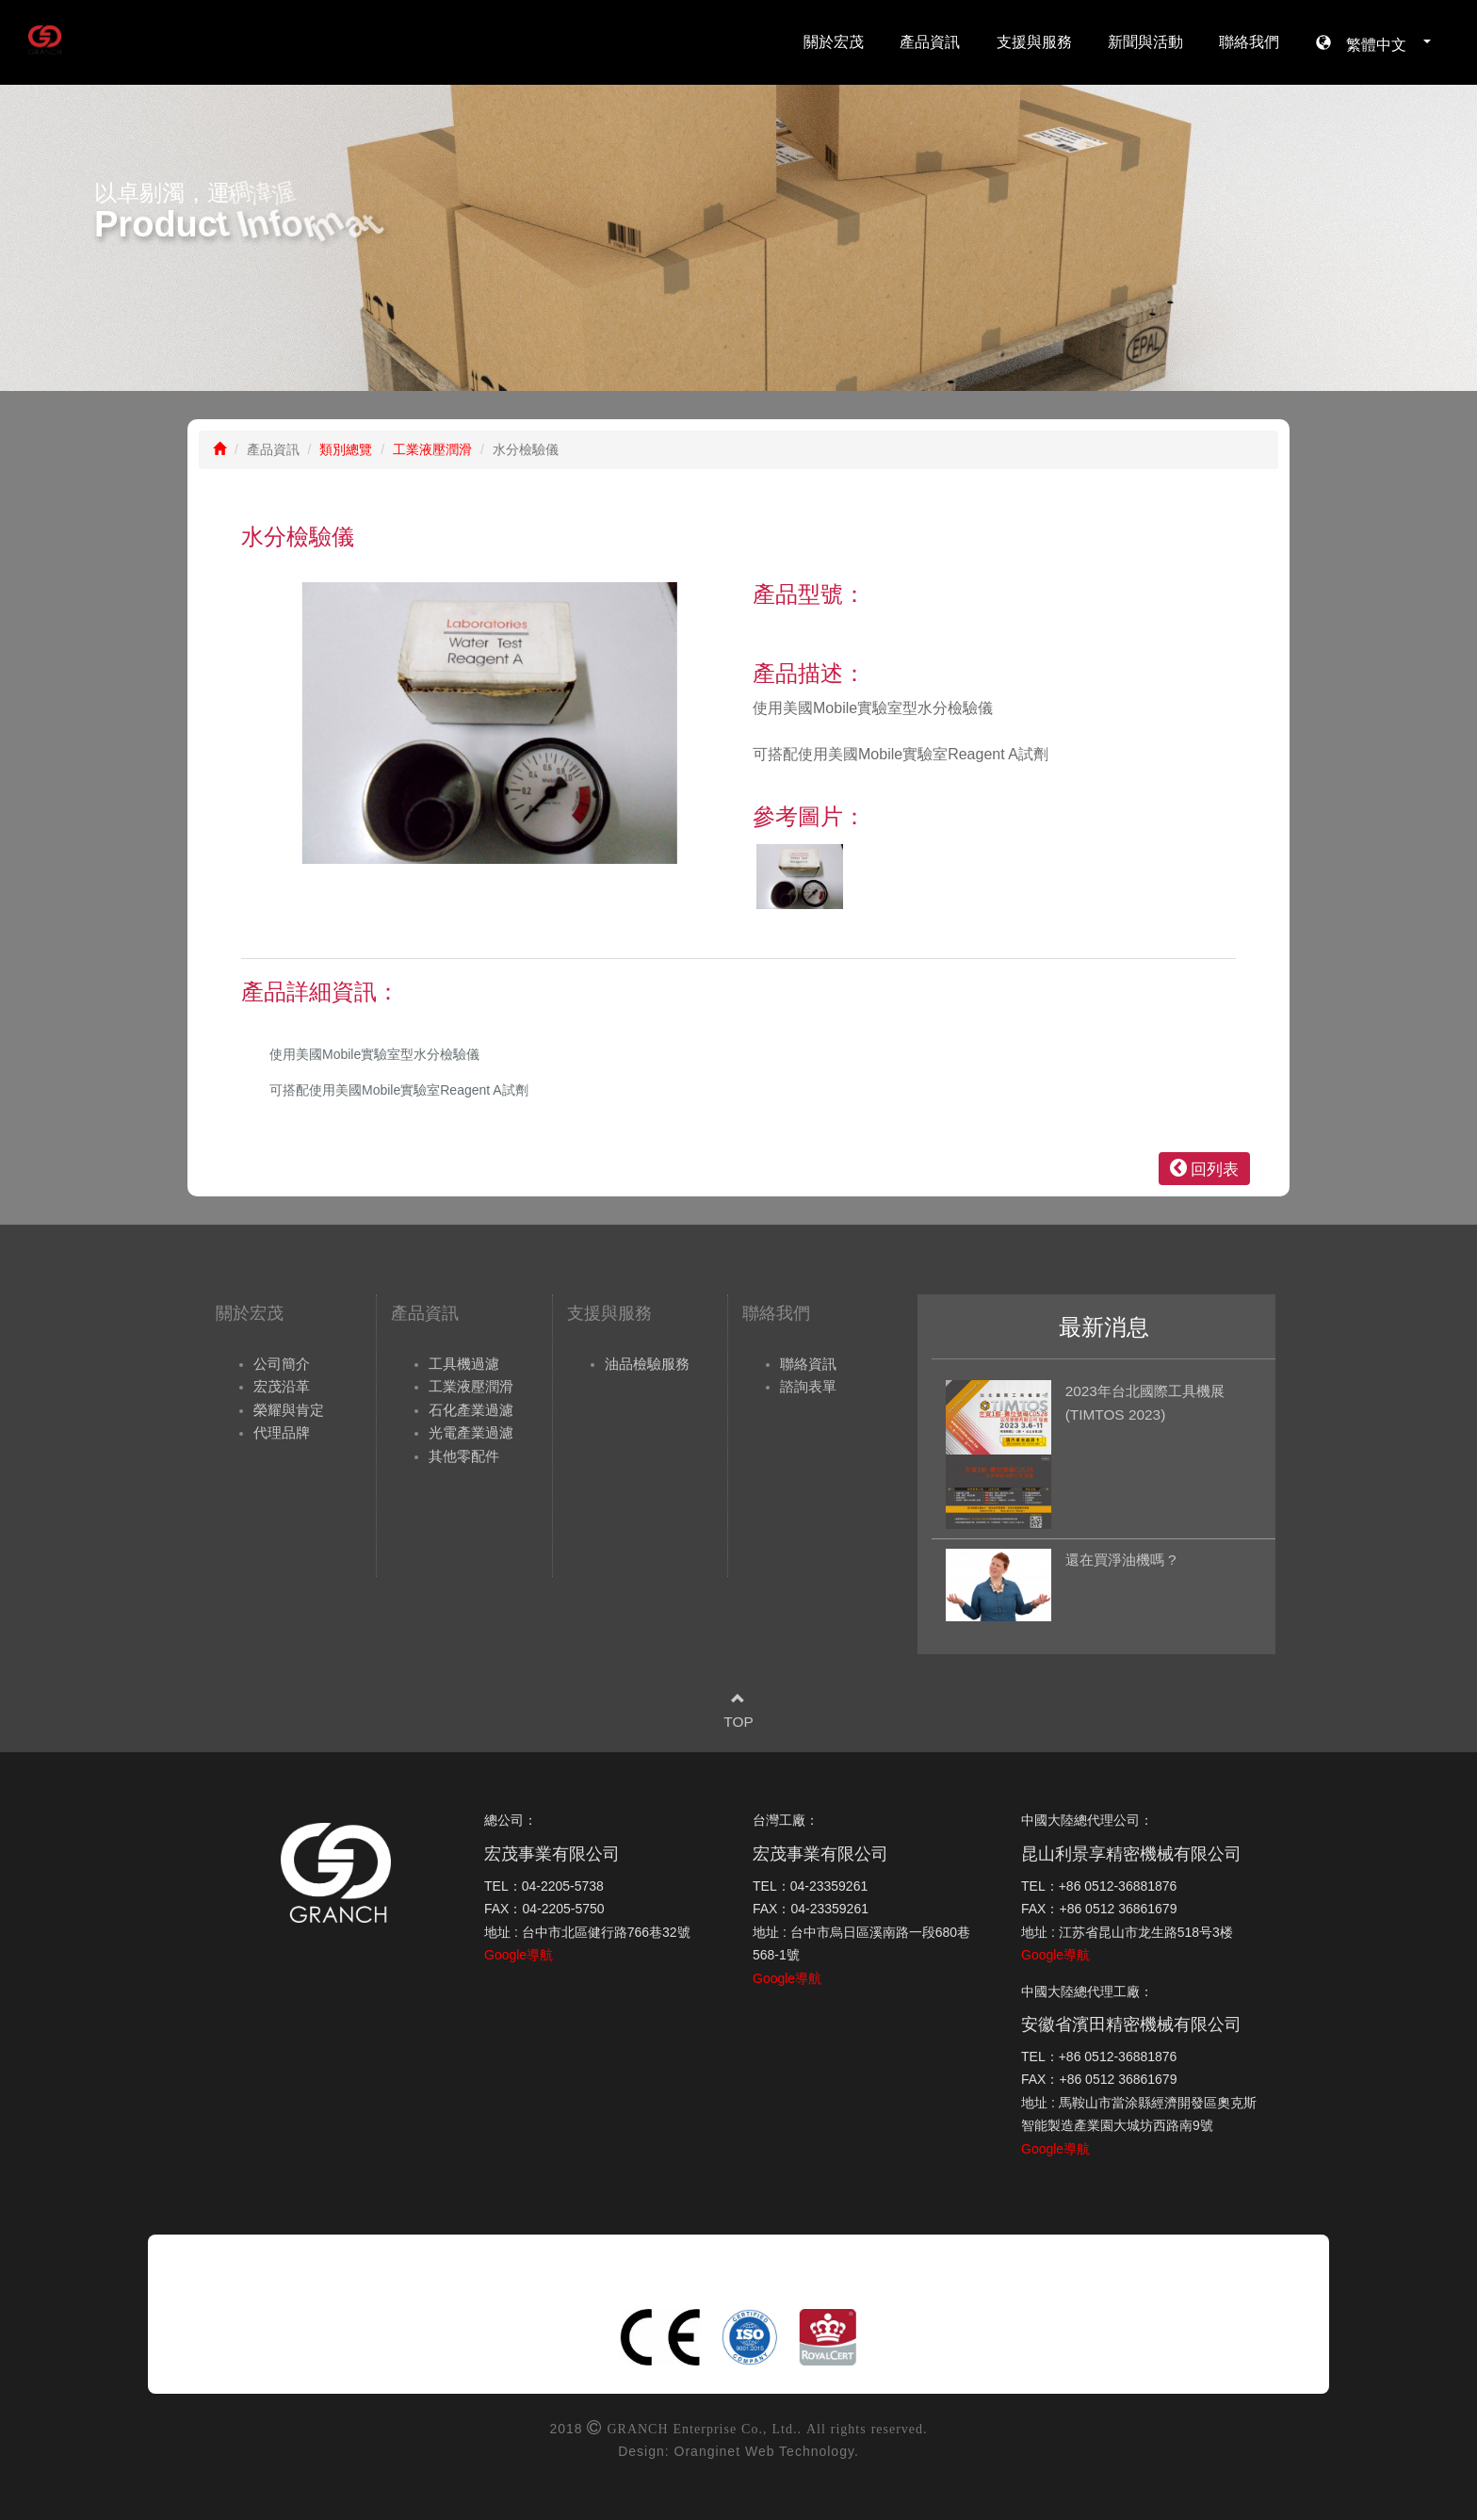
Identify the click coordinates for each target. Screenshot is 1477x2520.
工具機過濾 (464, 1364)
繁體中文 (1381, 43)
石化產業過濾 (471, 1410)
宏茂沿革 (281, 1386)
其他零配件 (464, 1456)
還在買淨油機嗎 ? (1121, 1560)
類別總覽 (345, 449)
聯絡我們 (1249, 42)
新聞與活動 (1145, 42)
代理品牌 (281, 1432)
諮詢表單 (808, 1386)
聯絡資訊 (808, 1364)
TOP (738, 1722)
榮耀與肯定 (288, 1410)
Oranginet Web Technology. (766, 2451)
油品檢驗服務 (647, 1364)
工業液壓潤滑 (432, 449)
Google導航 (518, 1954)
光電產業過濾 (471, 1432)
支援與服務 (1034, 42)
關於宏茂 (833, 42)
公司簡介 (281, 1364)
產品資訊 (930, 42)
